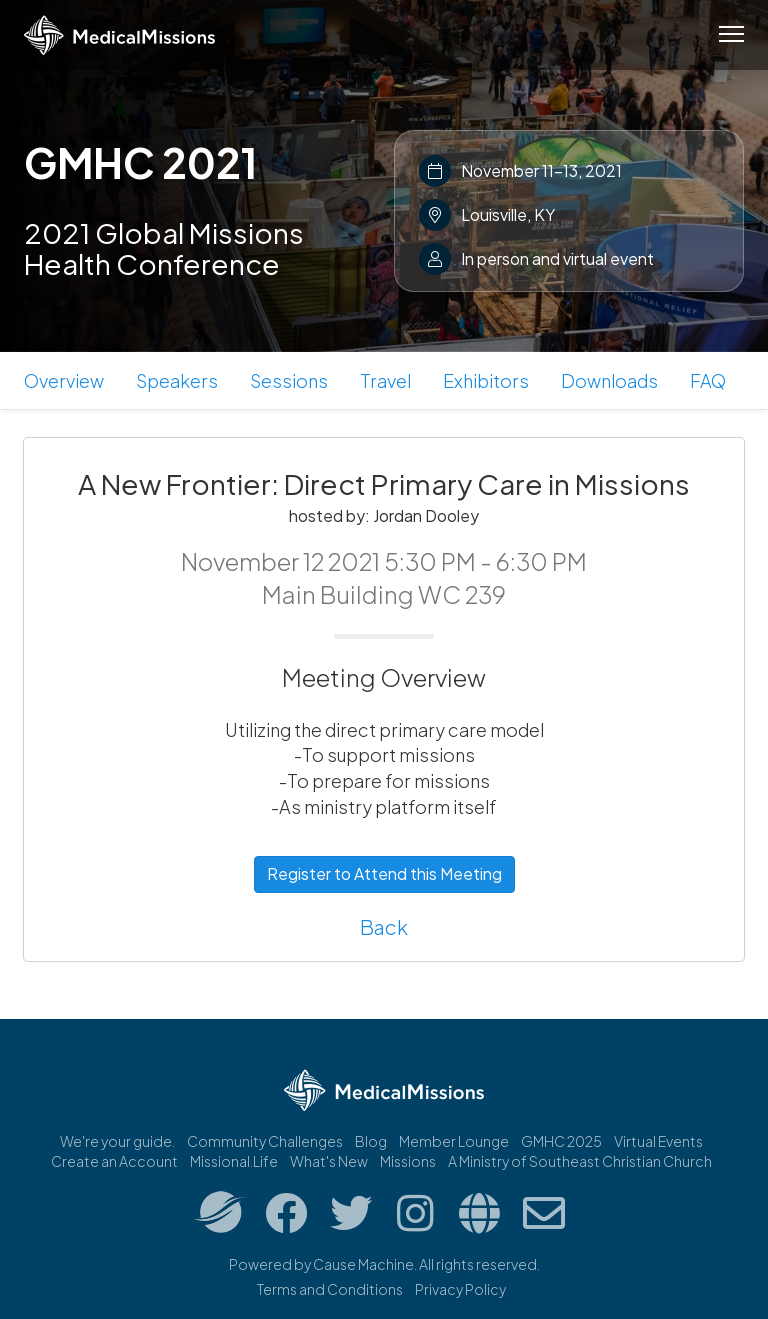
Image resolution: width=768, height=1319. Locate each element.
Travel (385, 380)
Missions (408, 1161)
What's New (329, 1161)
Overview (64, 380)
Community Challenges (265, 1141)
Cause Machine (363, 1264)
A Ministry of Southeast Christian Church (580, 1161)
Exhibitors (486, 380)
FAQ (708, 380)
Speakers (177, 380)
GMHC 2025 (561, 1141)
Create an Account (114, 1161)
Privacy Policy (460, 1289)
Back (384, 926)
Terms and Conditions (330, 1289)
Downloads (609, 380)
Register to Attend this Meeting (384, 873)
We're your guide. (117, 1141)
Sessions (289, 380)
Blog (371, 1141)
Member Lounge (454, 1141)
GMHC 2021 (140, 162)
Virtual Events (658, 1141)
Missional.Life (234, 1161)
